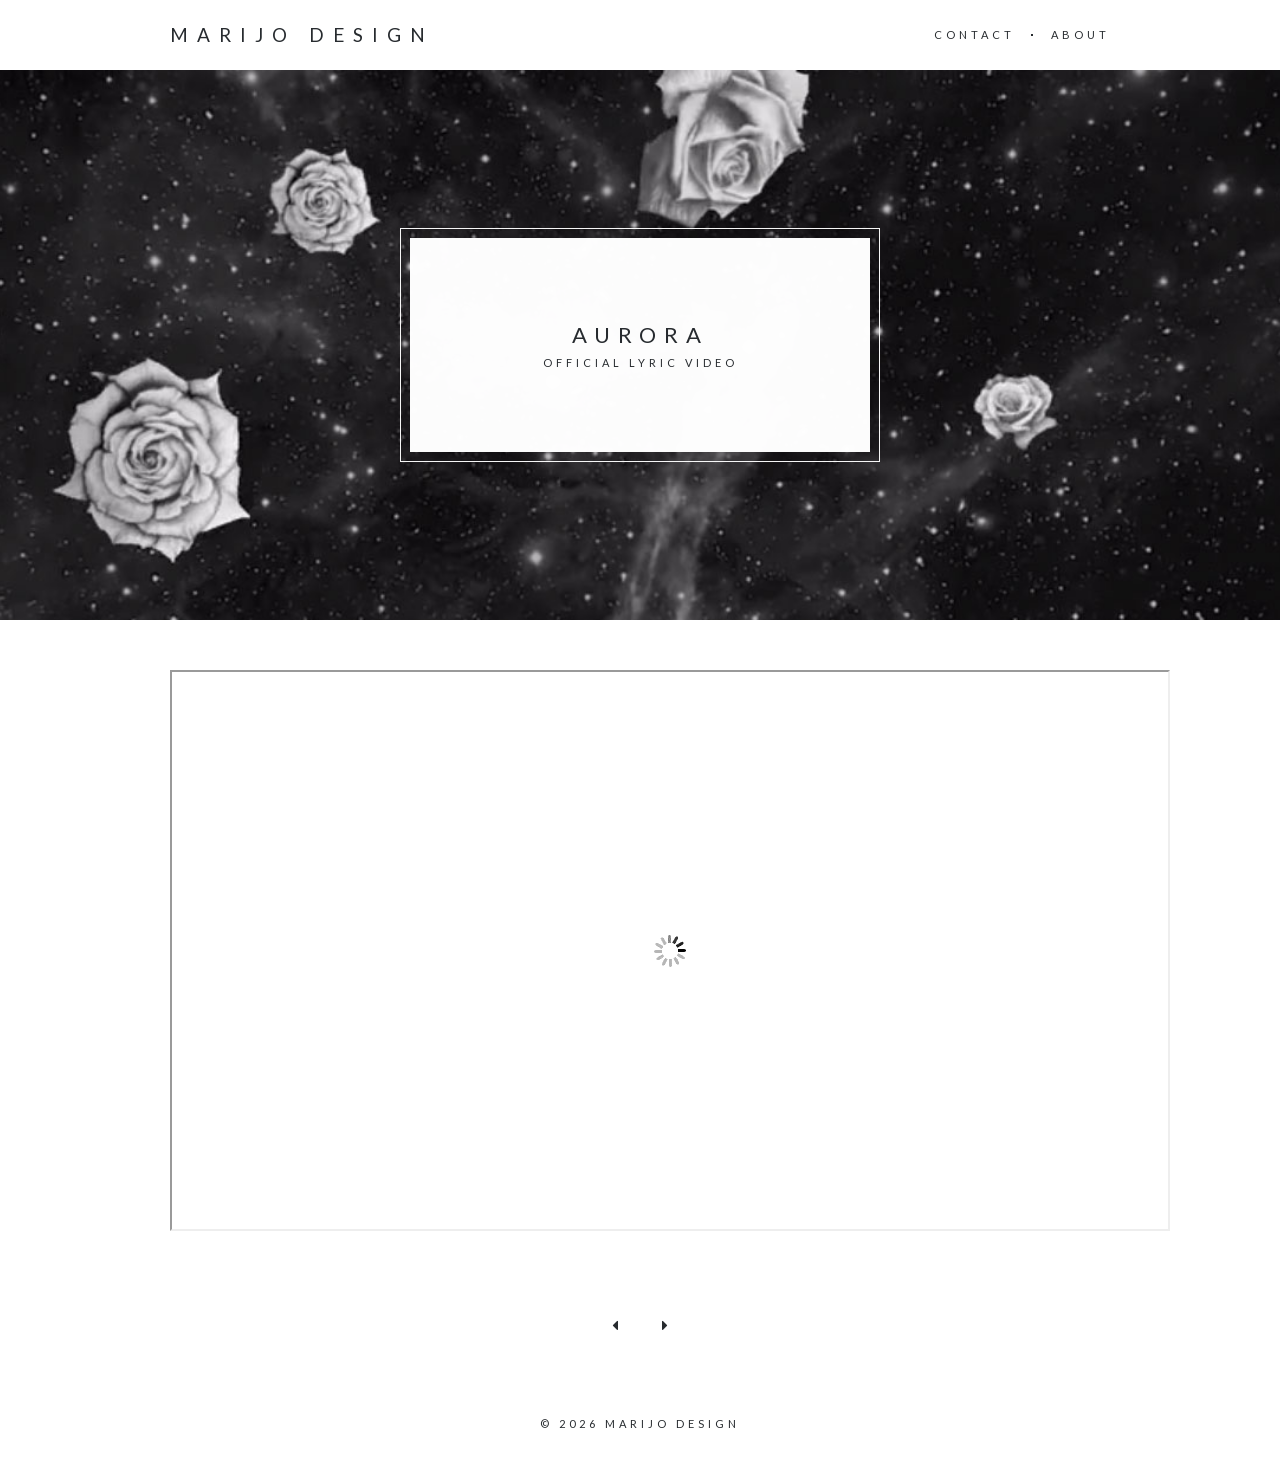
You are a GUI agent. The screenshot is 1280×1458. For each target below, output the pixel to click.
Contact (974, 34)
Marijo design (302, 35)
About (1080, 34)
